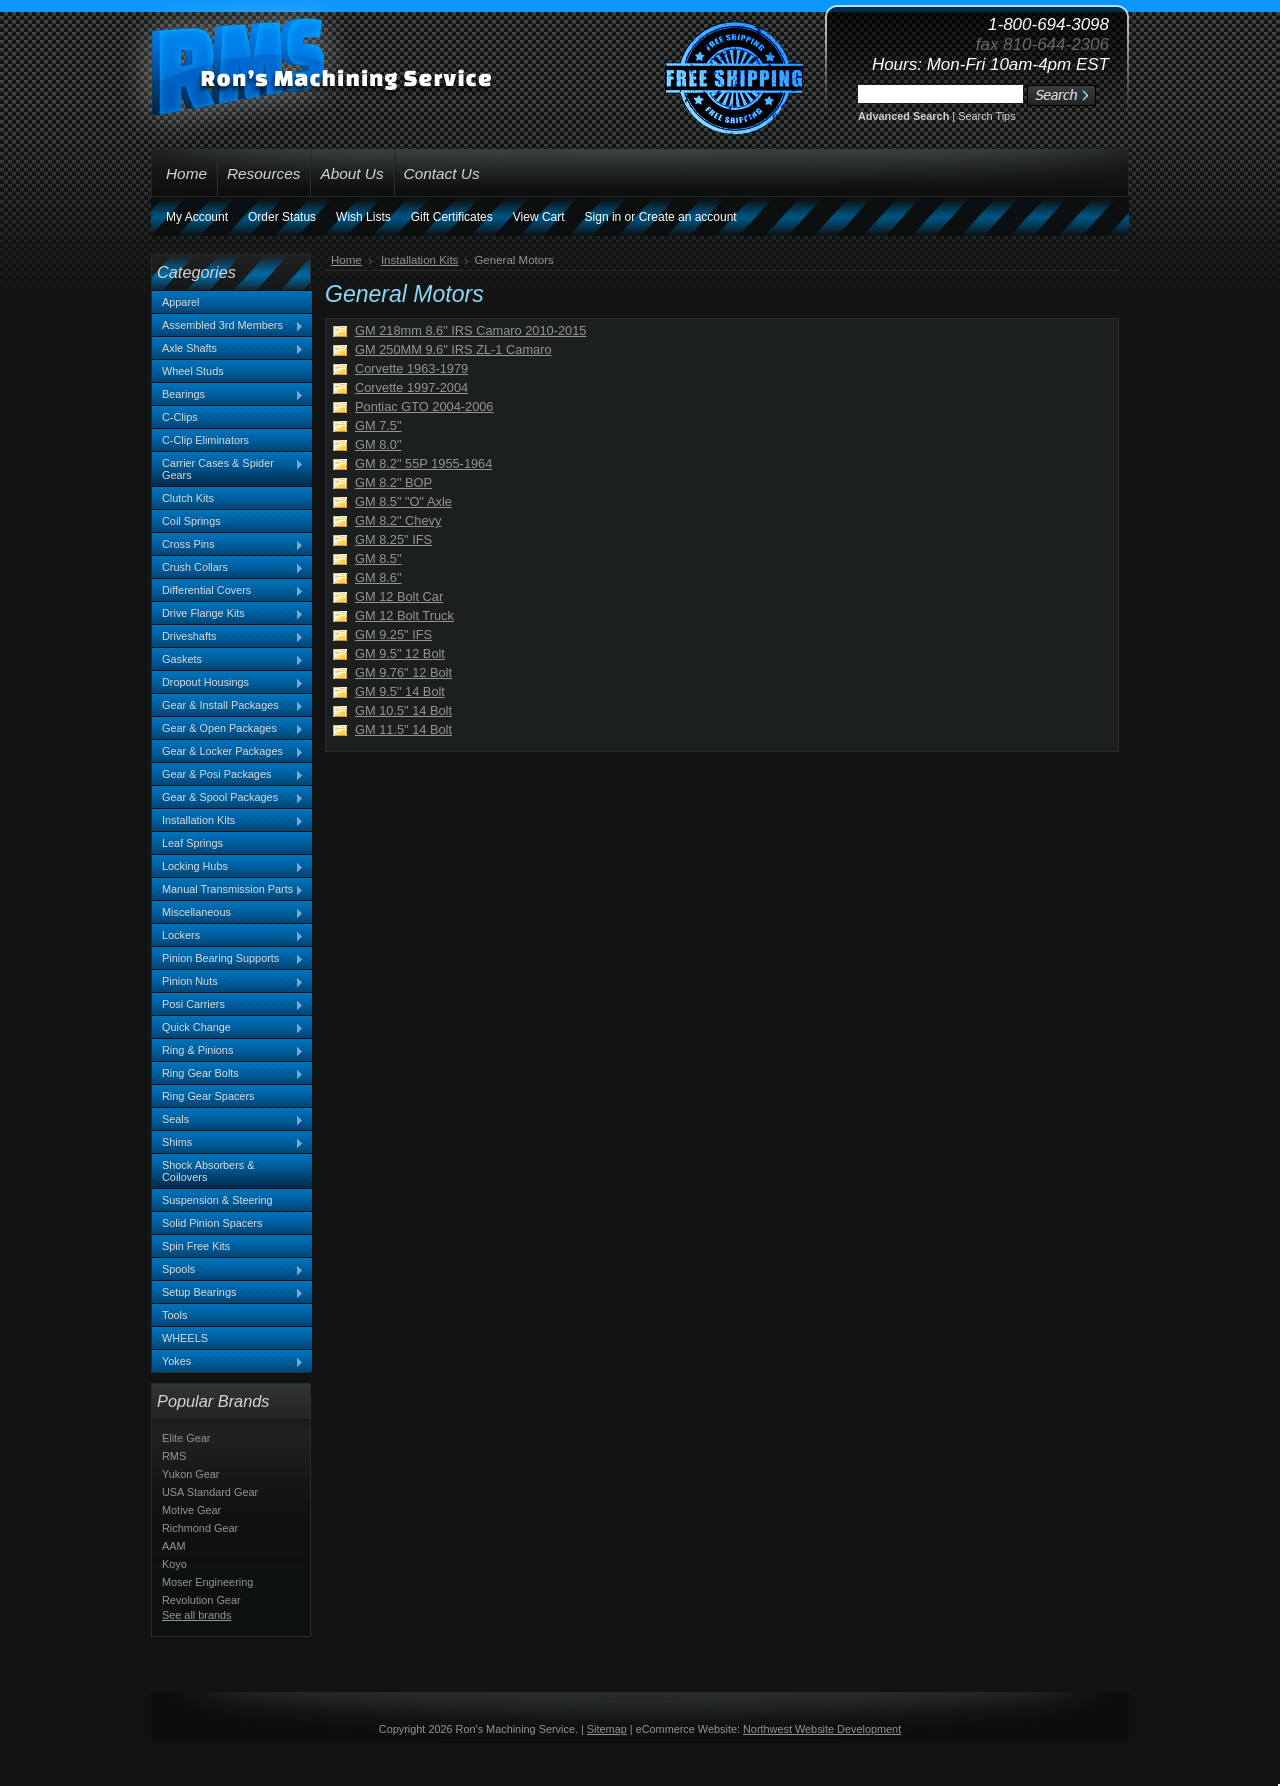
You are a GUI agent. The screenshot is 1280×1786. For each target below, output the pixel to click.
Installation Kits (228, 821)
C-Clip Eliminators (205, 440)
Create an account (688, 217)
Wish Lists (363, 217)
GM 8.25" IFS (393, 539)
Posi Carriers (228, 1005)
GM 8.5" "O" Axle (403, 501)
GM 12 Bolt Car (399, 596)
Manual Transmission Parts (228, 890)
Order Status (282, 217)
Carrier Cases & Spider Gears (228, 469)
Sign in (603, 217)
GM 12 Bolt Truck (404, 615)
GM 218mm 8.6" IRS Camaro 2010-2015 (470, 330)
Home (346, 260)
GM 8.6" (378, 577)
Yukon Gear (190, 1474)
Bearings (228, 395)
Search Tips (986, 116)
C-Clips (180, 417)
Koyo (174, 1564)
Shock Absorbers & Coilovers (208, 1171)
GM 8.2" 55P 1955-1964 (423, 463)
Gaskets (228, 660)
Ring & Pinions (228, 1051)
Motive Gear (191, 1510)
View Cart (539, 217)
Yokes (228, 1362)
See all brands (197, 1615)
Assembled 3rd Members (228, 326)
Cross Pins (228, 545)
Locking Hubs (228, 867)
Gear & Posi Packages (228, 775)
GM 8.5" (378, 558)
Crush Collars (228, 568)
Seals (228, 1120)
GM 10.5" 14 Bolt (403, 710)
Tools (174, 1315)
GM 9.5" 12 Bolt (400, 653)
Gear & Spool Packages (228, 798)
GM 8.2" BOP (393, 482)
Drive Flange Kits (228, 614)
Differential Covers (228, 591)
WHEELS (185, 1338)
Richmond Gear (200, 1528)
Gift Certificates (452, 217)
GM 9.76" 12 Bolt (403, 672)
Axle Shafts (228, 349)
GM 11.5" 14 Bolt (403, 729)
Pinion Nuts (228, 982)
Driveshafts (228, 637)
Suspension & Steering (217, 1200)
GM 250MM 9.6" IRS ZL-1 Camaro (453, 349)
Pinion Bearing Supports (228, 959)
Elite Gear (186, 1438)
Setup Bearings (228, 1293)
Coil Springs (191, 521)
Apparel (180, 302)
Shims (228, 1143)
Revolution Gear (201, 1600)
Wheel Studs (193, 371)
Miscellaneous (228, 913)
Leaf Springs (192, 843)
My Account (197, 217)
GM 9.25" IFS (393, 634)
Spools (228, 1270)
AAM (174, 1546)
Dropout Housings (228, 683)
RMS (174, 1456)
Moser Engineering (207, 1582)
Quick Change (228, 1028)
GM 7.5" (378, 425)
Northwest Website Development (822, 1729)
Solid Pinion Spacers (212, 1223)
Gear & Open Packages (228, 729)
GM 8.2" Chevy (398, 520)
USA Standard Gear (210, 1492)
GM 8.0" (378, 444)
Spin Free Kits (196, 1246)
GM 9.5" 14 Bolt (400, 691)
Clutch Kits (188, 498)
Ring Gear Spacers (208, 1096)
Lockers (228, 936)
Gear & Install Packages (228, 706)
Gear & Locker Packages (228, 752)
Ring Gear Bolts (228, 1074)
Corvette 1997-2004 (411, 387)
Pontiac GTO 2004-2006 (424, 406)
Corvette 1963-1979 (411, 368)
